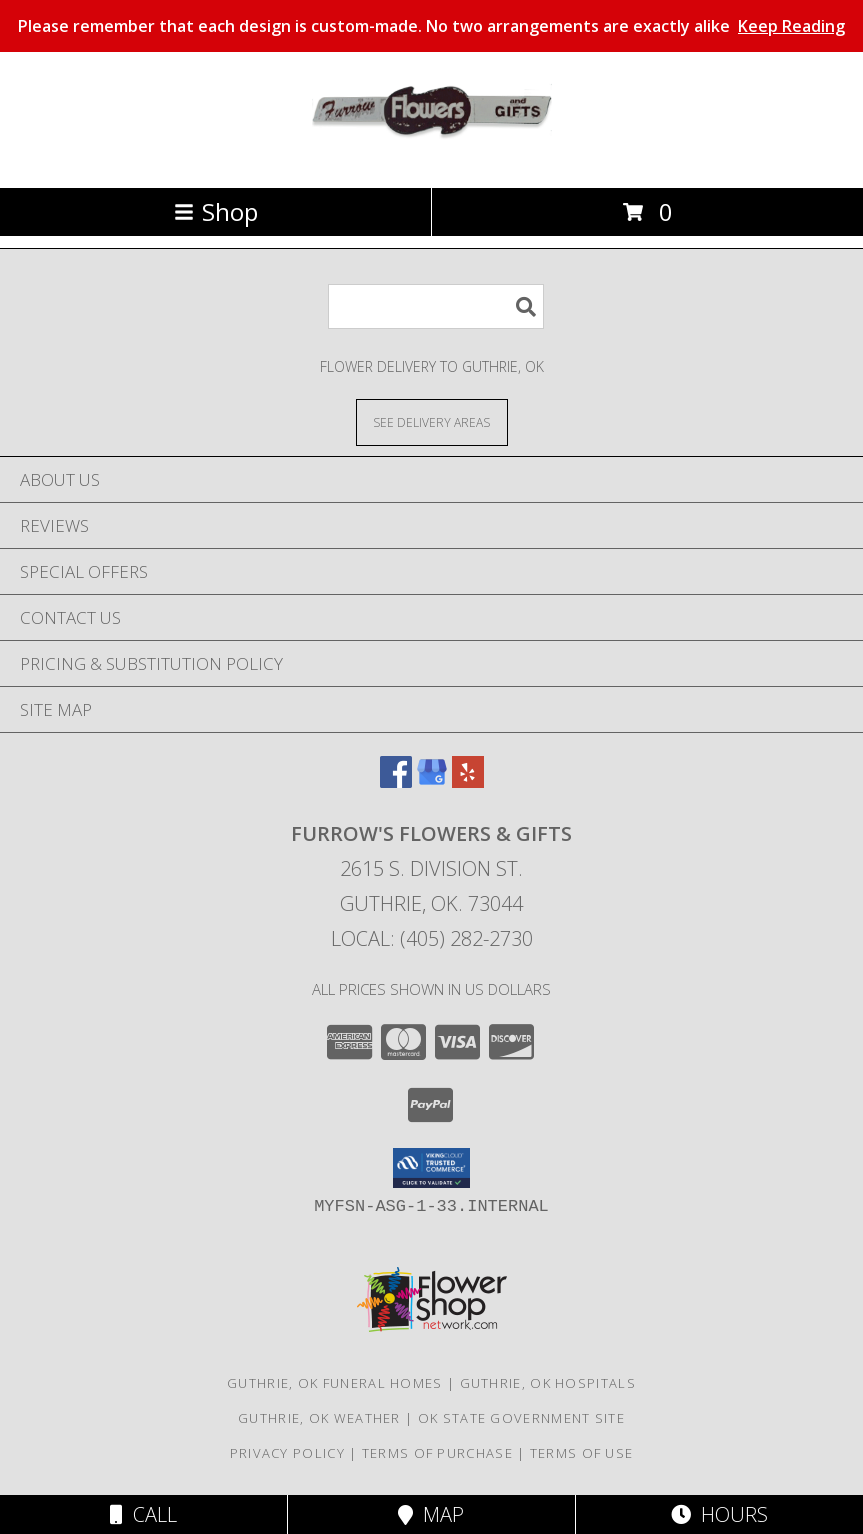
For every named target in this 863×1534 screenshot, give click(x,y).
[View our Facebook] (396, 781)
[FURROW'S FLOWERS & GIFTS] (432, 158)
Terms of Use (582, 1453)
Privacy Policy (287, 1453)
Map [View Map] (431, 1514)
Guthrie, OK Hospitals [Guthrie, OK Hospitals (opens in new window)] (548, 1383)
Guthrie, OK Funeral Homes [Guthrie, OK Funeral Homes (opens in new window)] (335, 1383)
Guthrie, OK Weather (319, 1418)
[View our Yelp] (468, 781)
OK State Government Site (521, 1418)
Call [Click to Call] (143, 1514)
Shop (216, 211)
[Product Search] (436, 306)
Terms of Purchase (437, 1453)
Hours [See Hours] (719, 1514)
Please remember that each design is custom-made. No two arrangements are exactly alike (431, 26)
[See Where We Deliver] (432, 421)
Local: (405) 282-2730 (432, 938)
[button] (431, 1168)
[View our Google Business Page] (432, 781)
